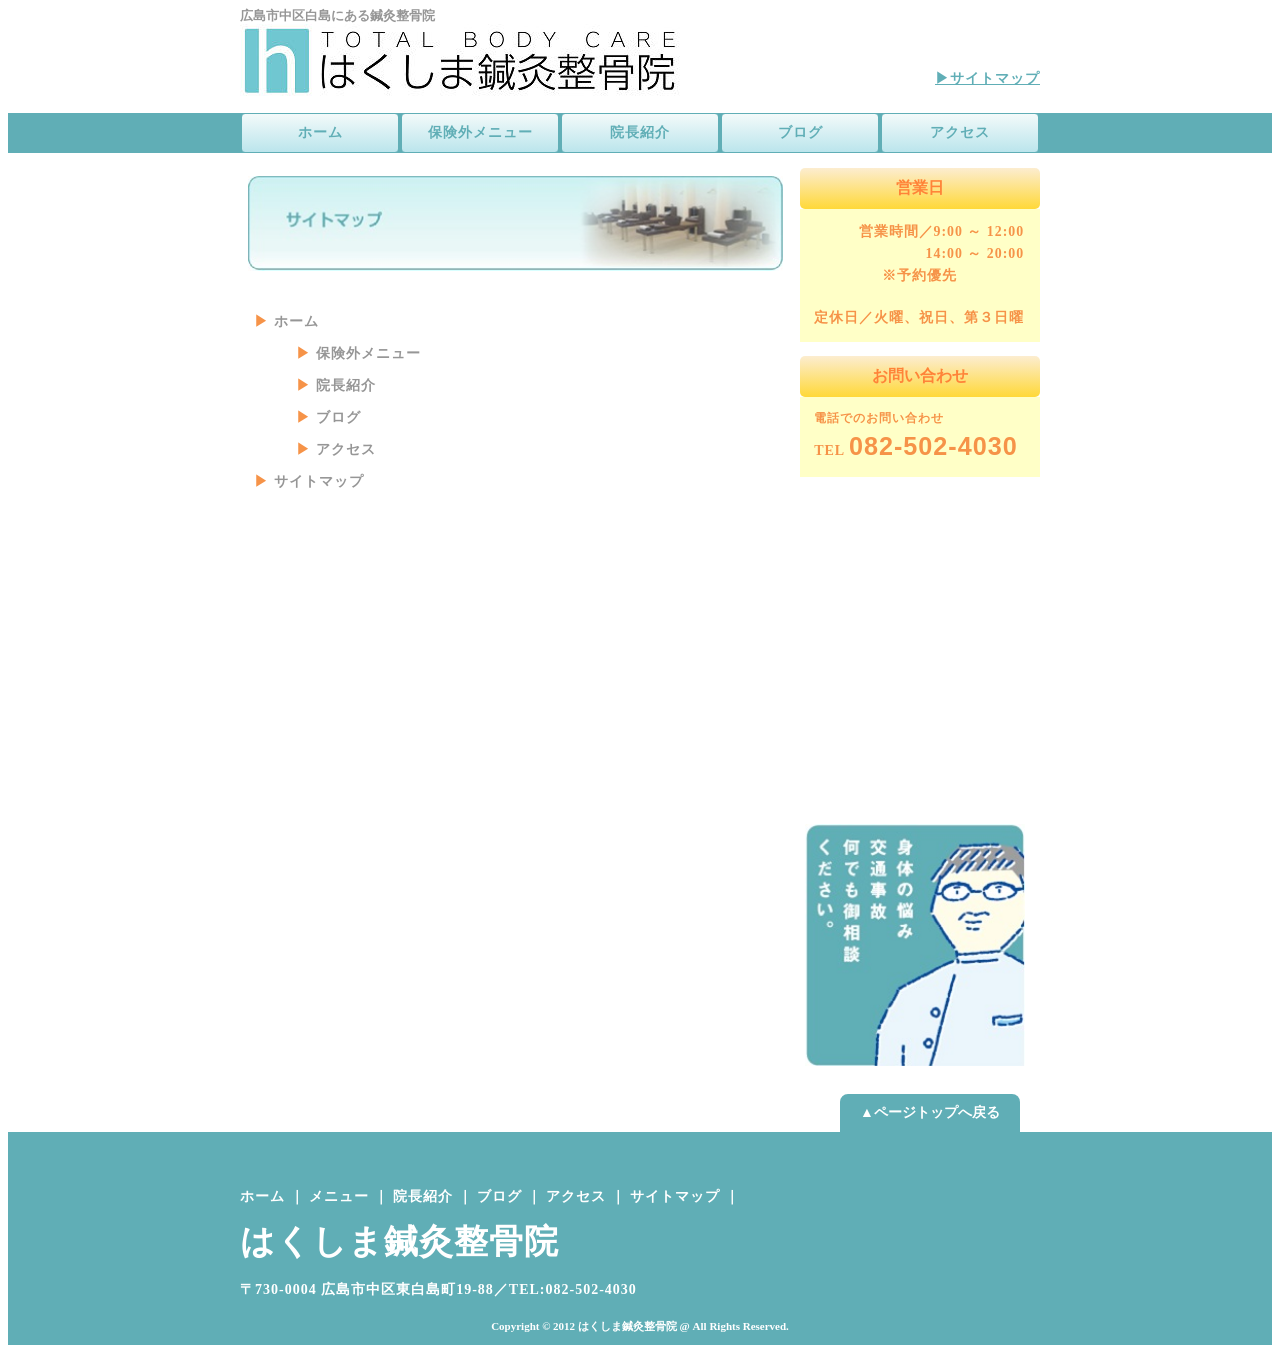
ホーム (320, 132)
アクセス (960, 132)
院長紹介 (640, 132)
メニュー (339, 1196)
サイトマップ (319, 481)
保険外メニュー (480, 132)
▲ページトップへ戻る (930, 1112)
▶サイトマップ (987, 78)
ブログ (800, 132)
